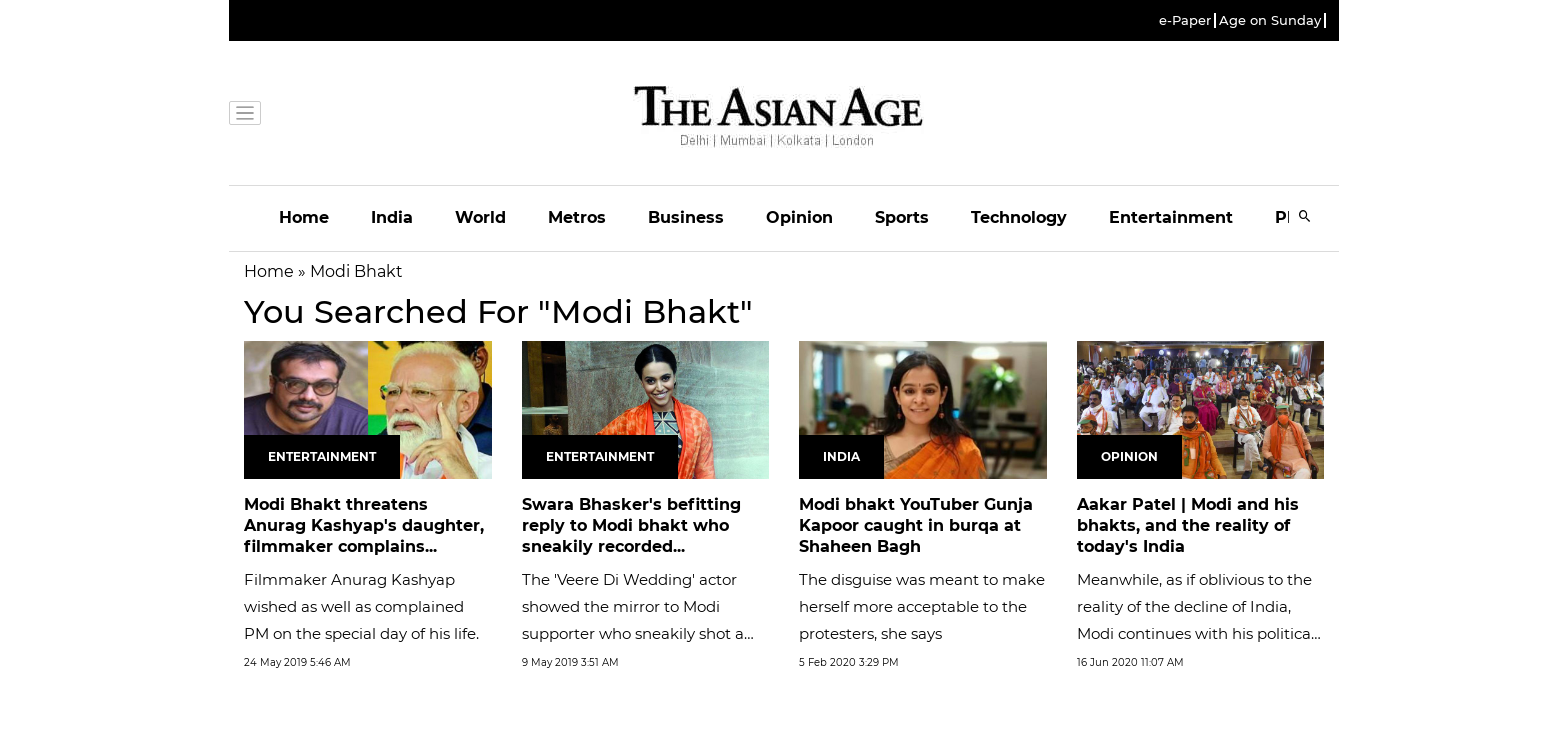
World (480, 217)
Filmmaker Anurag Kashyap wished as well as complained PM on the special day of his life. (361, 606)
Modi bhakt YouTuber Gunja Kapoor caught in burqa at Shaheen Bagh (916, 525)
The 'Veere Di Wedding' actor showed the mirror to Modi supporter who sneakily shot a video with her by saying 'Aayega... (633, 633)
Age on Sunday (1270, 20)
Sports (902, 217)
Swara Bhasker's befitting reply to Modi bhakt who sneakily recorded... (631, 525)
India (392, 217)
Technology (1019, 217)
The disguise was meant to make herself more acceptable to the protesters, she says (922, 606)
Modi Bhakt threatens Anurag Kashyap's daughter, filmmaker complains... (364, 525)
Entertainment (1171, 217)
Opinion (799, 217)
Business (686, 217)
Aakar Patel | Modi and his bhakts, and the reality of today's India (1188, 525)
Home (304, 217)
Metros (577, 217)
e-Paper (1185, 20)
